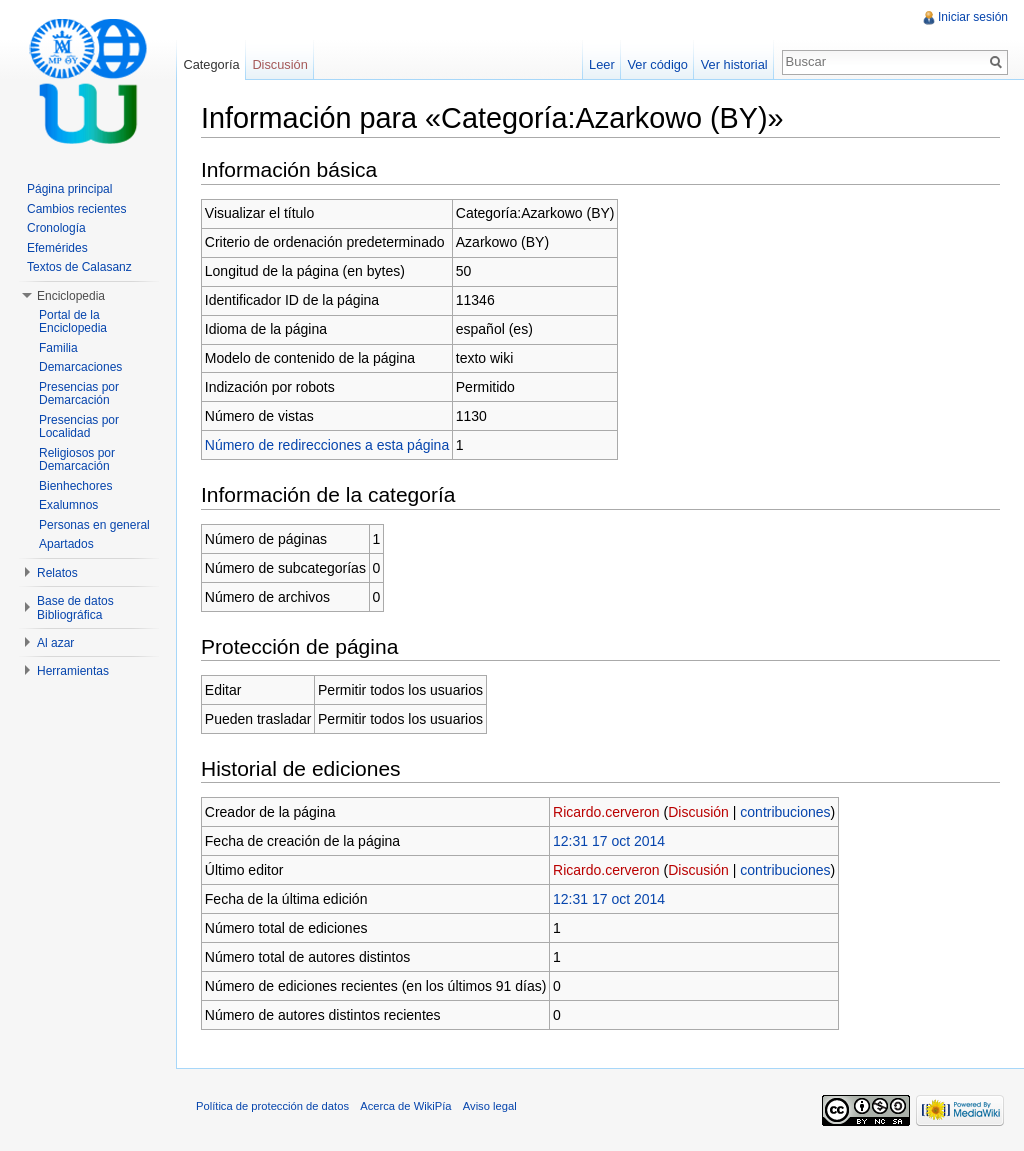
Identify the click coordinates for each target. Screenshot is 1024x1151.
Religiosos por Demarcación (77, 460)
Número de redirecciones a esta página (327, 445)
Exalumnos (68, 505)
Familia (58, 348)
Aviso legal (490, 1106)
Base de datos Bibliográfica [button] (75, 608)
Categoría (211, 64)
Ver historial (734, 64)
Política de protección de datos (272, 1106)
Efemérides (57, 248)
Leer (602, 64)
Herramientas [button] (73, 671)
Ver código (657, 64)
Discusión (698, 812)
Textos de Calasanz (79, 267)
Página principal (69, 189)
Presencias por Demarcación (79, 394)
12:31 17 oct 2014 (609, 841)
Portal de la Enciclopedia (73, 322)
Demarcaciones (80, 367)
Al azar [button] (55, 643)
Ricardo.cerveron (606, 812)
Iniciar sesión (973, 17)
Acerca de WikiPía (405, 1106)
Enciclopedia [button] (71, 296)
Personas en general (94, 525)
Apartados (66, 544)
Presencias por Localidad (79, 427)
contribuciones (785, 812)
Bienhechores (75, 486)
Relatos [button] (57, 573)
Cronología (56, 228)
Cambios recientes (76, 209)
